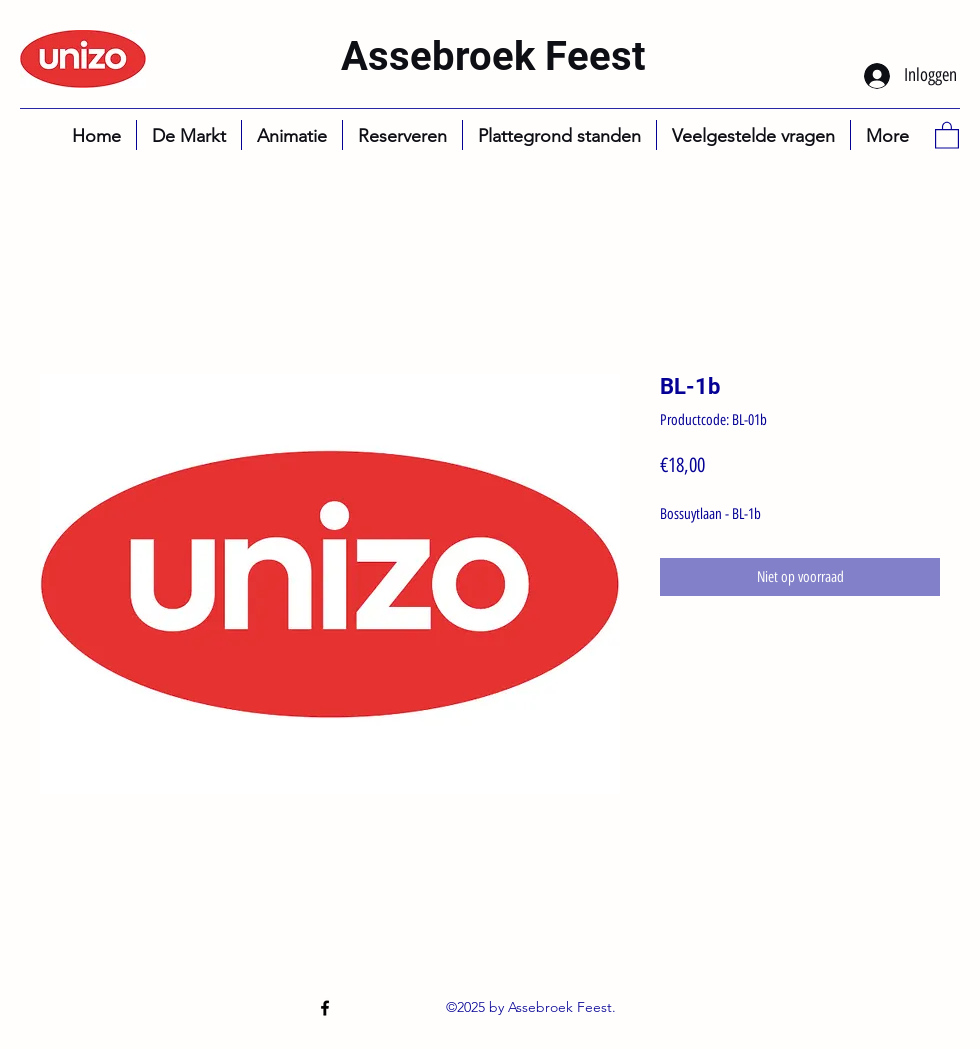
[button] (947, 134)
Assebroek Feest (493, 56)
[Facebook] (325, 1008)
